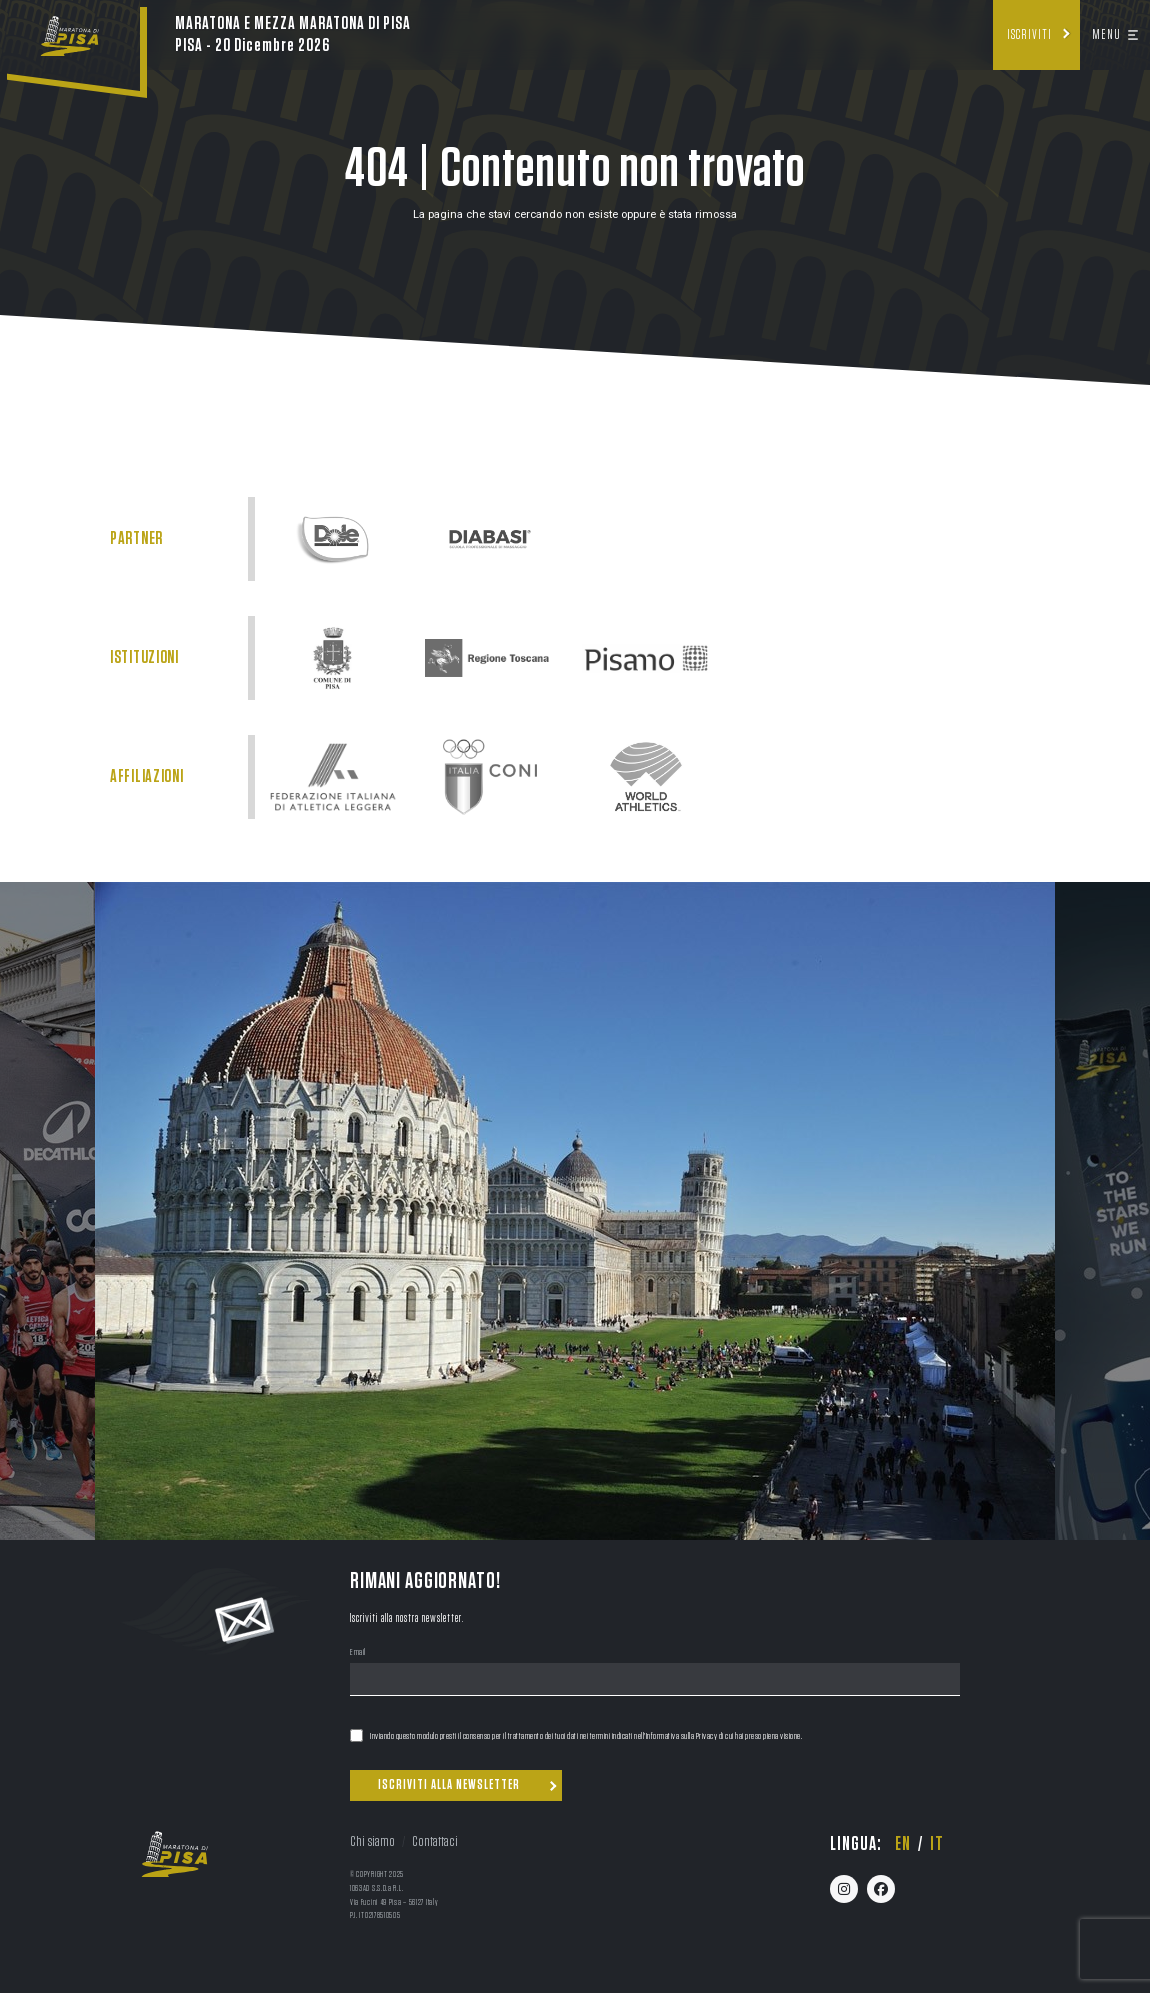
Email (358, 1653)
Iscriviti (1029, 35)
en (903, 1844)
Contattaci (435, 1841)
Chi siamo (372, 1841)
